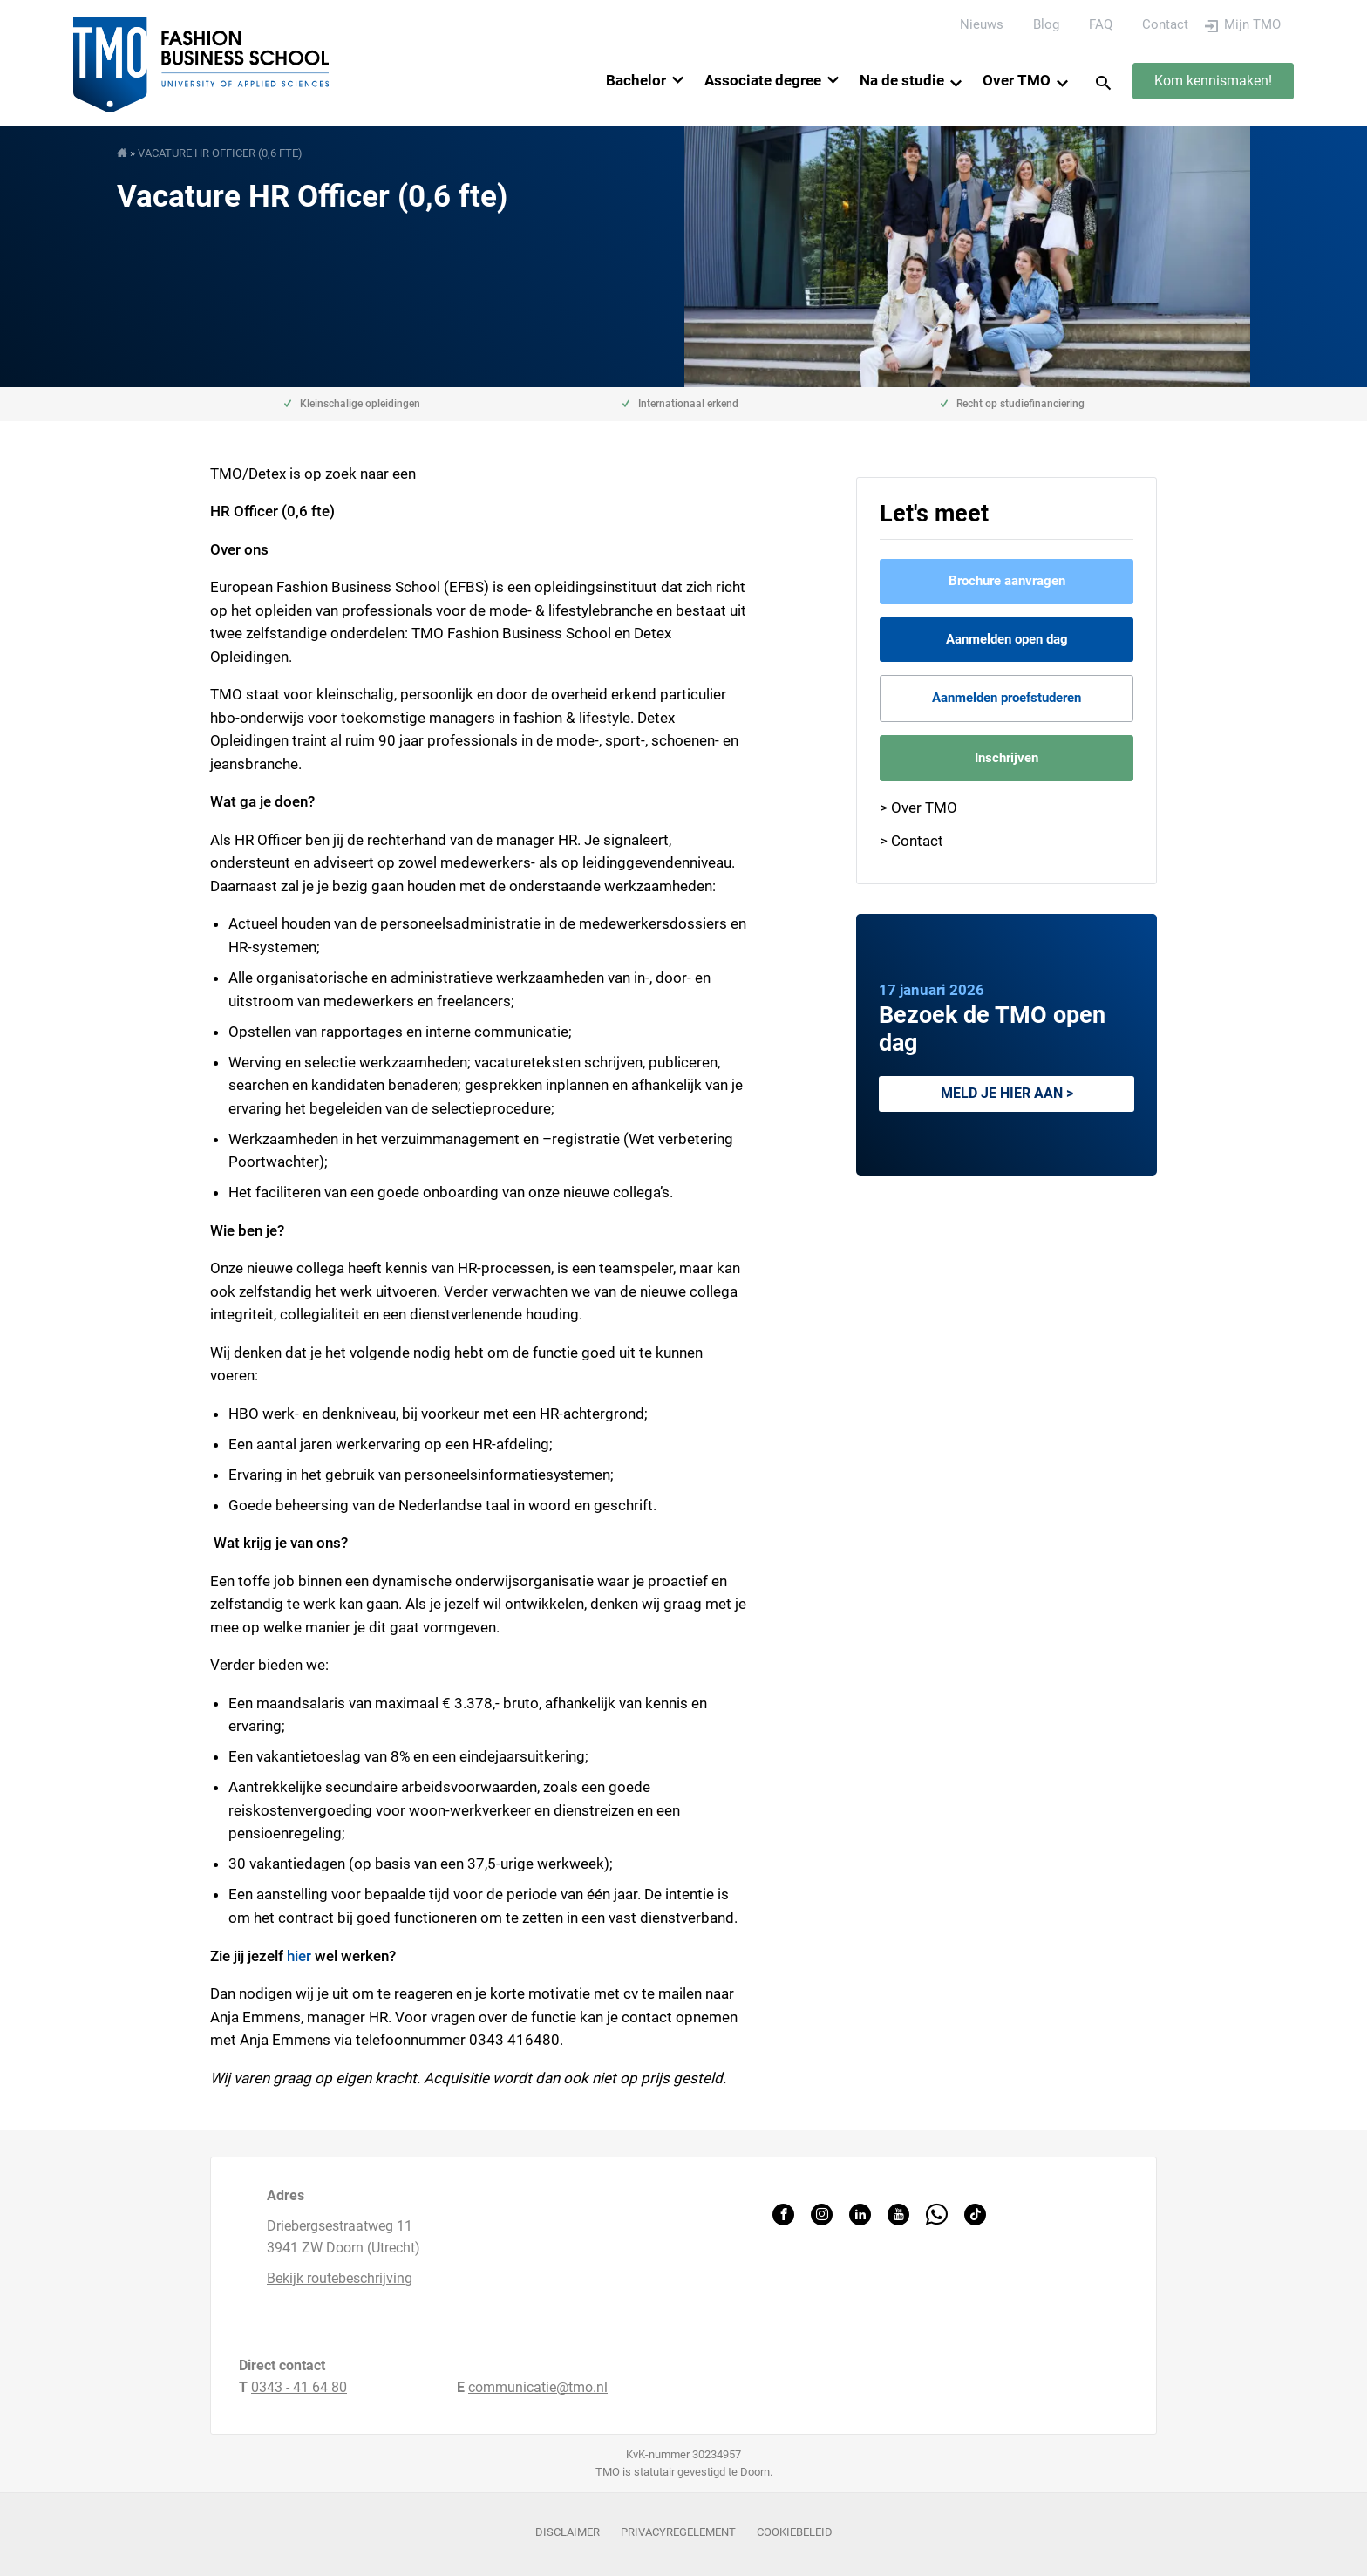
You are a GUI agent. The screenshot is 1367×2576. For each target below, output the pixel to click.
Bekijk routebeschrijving (339, 2278)
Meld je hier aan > (1007, 1093)
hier (299, 1956)
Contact (1165, 24)
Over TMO (1017, 80)
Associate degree (762, 80)
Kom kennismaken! (1213, 80)
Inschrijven (1006, 758)
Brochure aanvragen (1007, 581)
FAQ (1100, 24)
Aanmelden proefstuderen (1006, 697)
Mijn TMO (1252, 24)
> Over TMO (918, 807)
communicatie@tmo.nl (538, 2387)
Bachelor (636, 80)
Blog (1046, 24)
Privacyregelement (678, 2532)
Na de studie (902, 80)
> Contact (911, 840)
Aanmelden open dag (1007, 639)
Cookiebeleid (795, 2532)
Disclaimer (567, 2532)
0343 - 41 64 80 (299, 2387)
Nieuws (981, 24)
